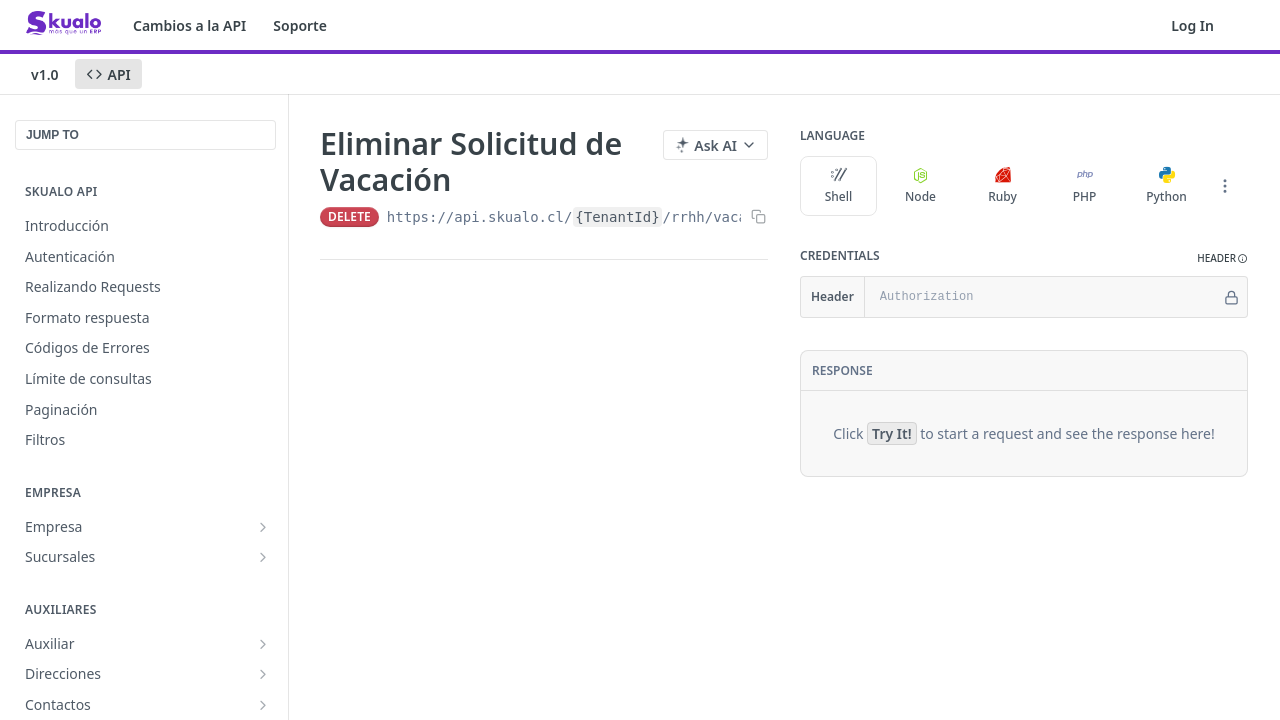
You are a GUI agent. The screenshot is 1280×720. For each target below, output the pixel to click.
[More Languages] (1225, 186)
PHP (1085, 186)
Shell (839, 186)
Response (842, 370)
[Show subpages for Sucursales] (263, 557)
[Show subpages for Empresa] (263, 527)
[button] (1222, 258)
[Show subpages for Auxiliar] (263, 644)
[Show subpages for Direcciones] (263, 674)
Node (920, 186)
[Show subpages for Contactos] (263, 705)
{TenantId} (617, 217)
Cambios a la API (189, 25)
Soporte (300, 25)
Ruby (1002, 186)
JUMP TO (52, 135)
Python (1166, 186)
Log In (1192, 25)
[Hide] (1231, 297)
